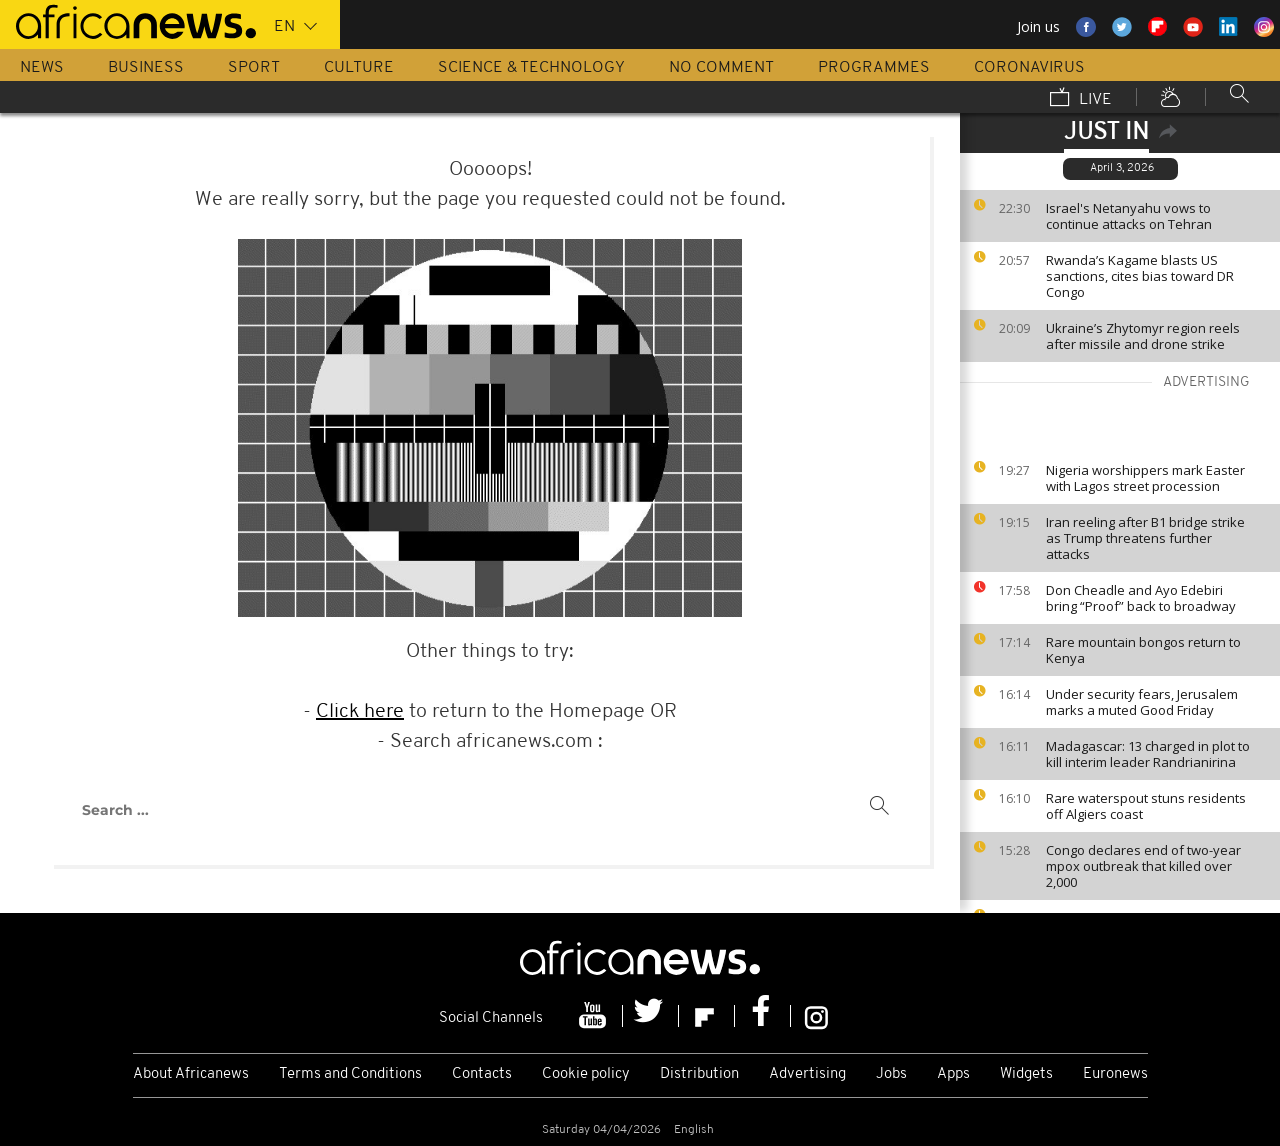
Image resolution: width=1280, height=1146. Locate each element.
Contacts (482, 1074)
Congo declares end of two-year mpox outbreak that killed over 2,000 (1143, 866)
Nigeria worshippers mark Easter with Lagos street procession (1145, 478)
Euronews (1115, 1074)
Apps (953, 1074)
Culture (359, 68)
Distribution (699, 1074)
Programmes (874, 68)
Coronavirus (1029, 68)
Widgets (1026, 1074)
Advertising (807, 1074)
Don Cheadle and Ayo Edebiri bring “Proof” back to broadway (1141, 598)
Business (146, 68)
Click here (360, 712)
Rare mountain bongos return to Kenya (1143, 650)
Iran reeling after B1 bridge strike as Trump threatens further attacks (1145, 538)
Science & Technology (531, 68)
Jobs (891, 1074)
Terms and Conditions (350, 1074)
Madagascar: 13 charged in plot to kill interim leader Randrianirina (1148, 754)
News (42, 68)
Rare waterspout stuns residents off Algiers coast (1146, 806)
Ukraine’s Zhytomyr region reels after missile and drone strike (1143, 336)
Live (1081, 99)
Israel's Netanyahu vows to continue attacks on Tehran (1129, 216)
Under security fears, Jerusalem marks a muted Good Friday (1142, 702)
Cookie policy (586, 1074)
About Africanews (191, 1074)
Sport (254, 68)
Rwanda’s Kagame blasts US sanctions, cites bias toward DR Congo (1140, 276)
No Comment (721, 68)
